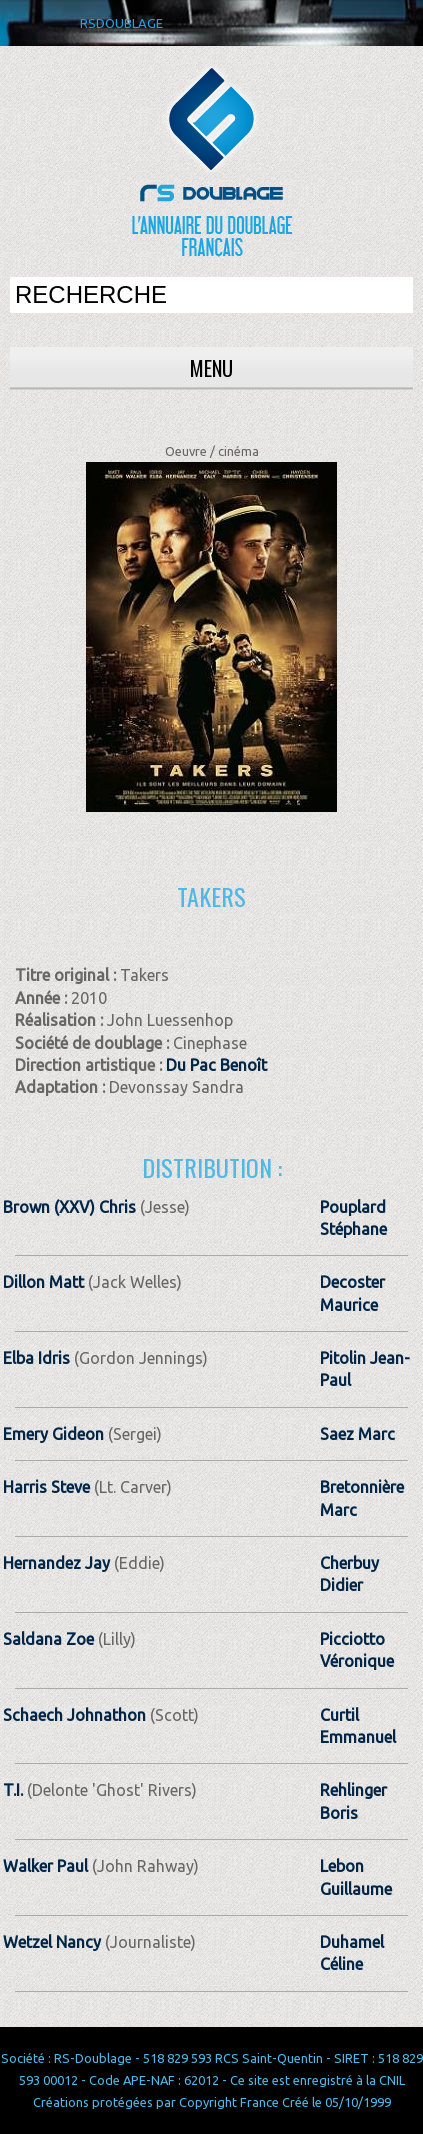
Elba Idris (36, 1358)
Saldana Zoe (48, 1639)
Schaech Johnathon (74, 1715)
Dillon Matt (43, 1282)
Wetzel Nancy (52, 1942)
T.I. (15, 1790)
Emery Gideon (53, 1434)
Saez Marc (357, 1434)
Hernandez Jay (56, 1563)
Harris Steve (46, 1487)
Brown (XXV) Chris (69, 1207)
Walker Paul (45, 1866)
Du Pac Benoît (216, 1065)
